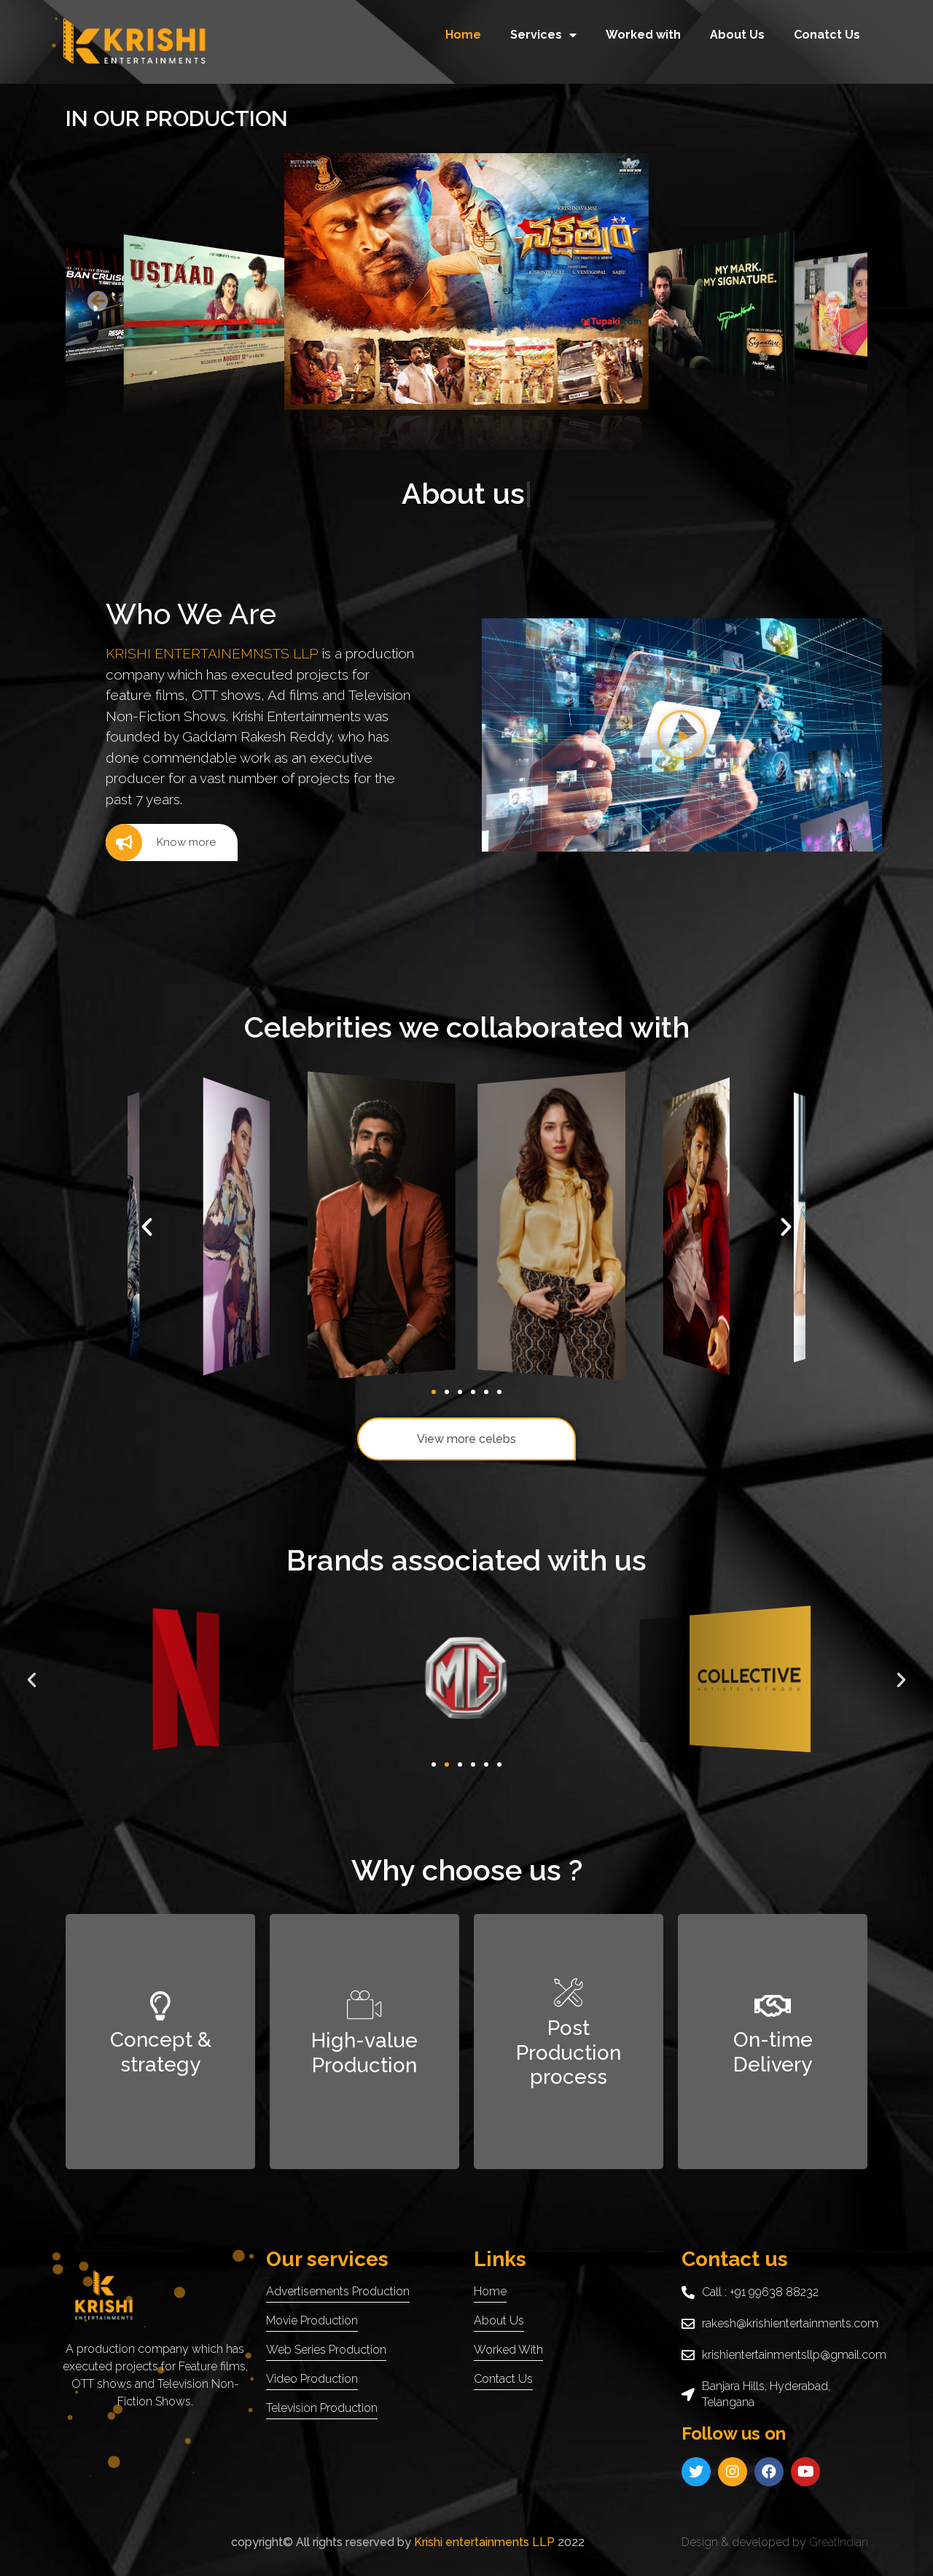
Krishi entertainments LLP (483, 2542)
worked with (508, 2350)
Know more (161, 842)
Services (543, 35)
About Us (737, 35)
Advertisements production (338, 2291)
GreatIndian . (841, 2542)
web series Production (326, 2350)
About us (499, 2320)
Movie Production (312, 2320)
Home (463, 35)
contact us (503, 2379)
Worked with (643, 35)
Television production (322, 2408)
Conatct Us (827, 35)
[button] (97, 301)
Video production (312, 2379)
